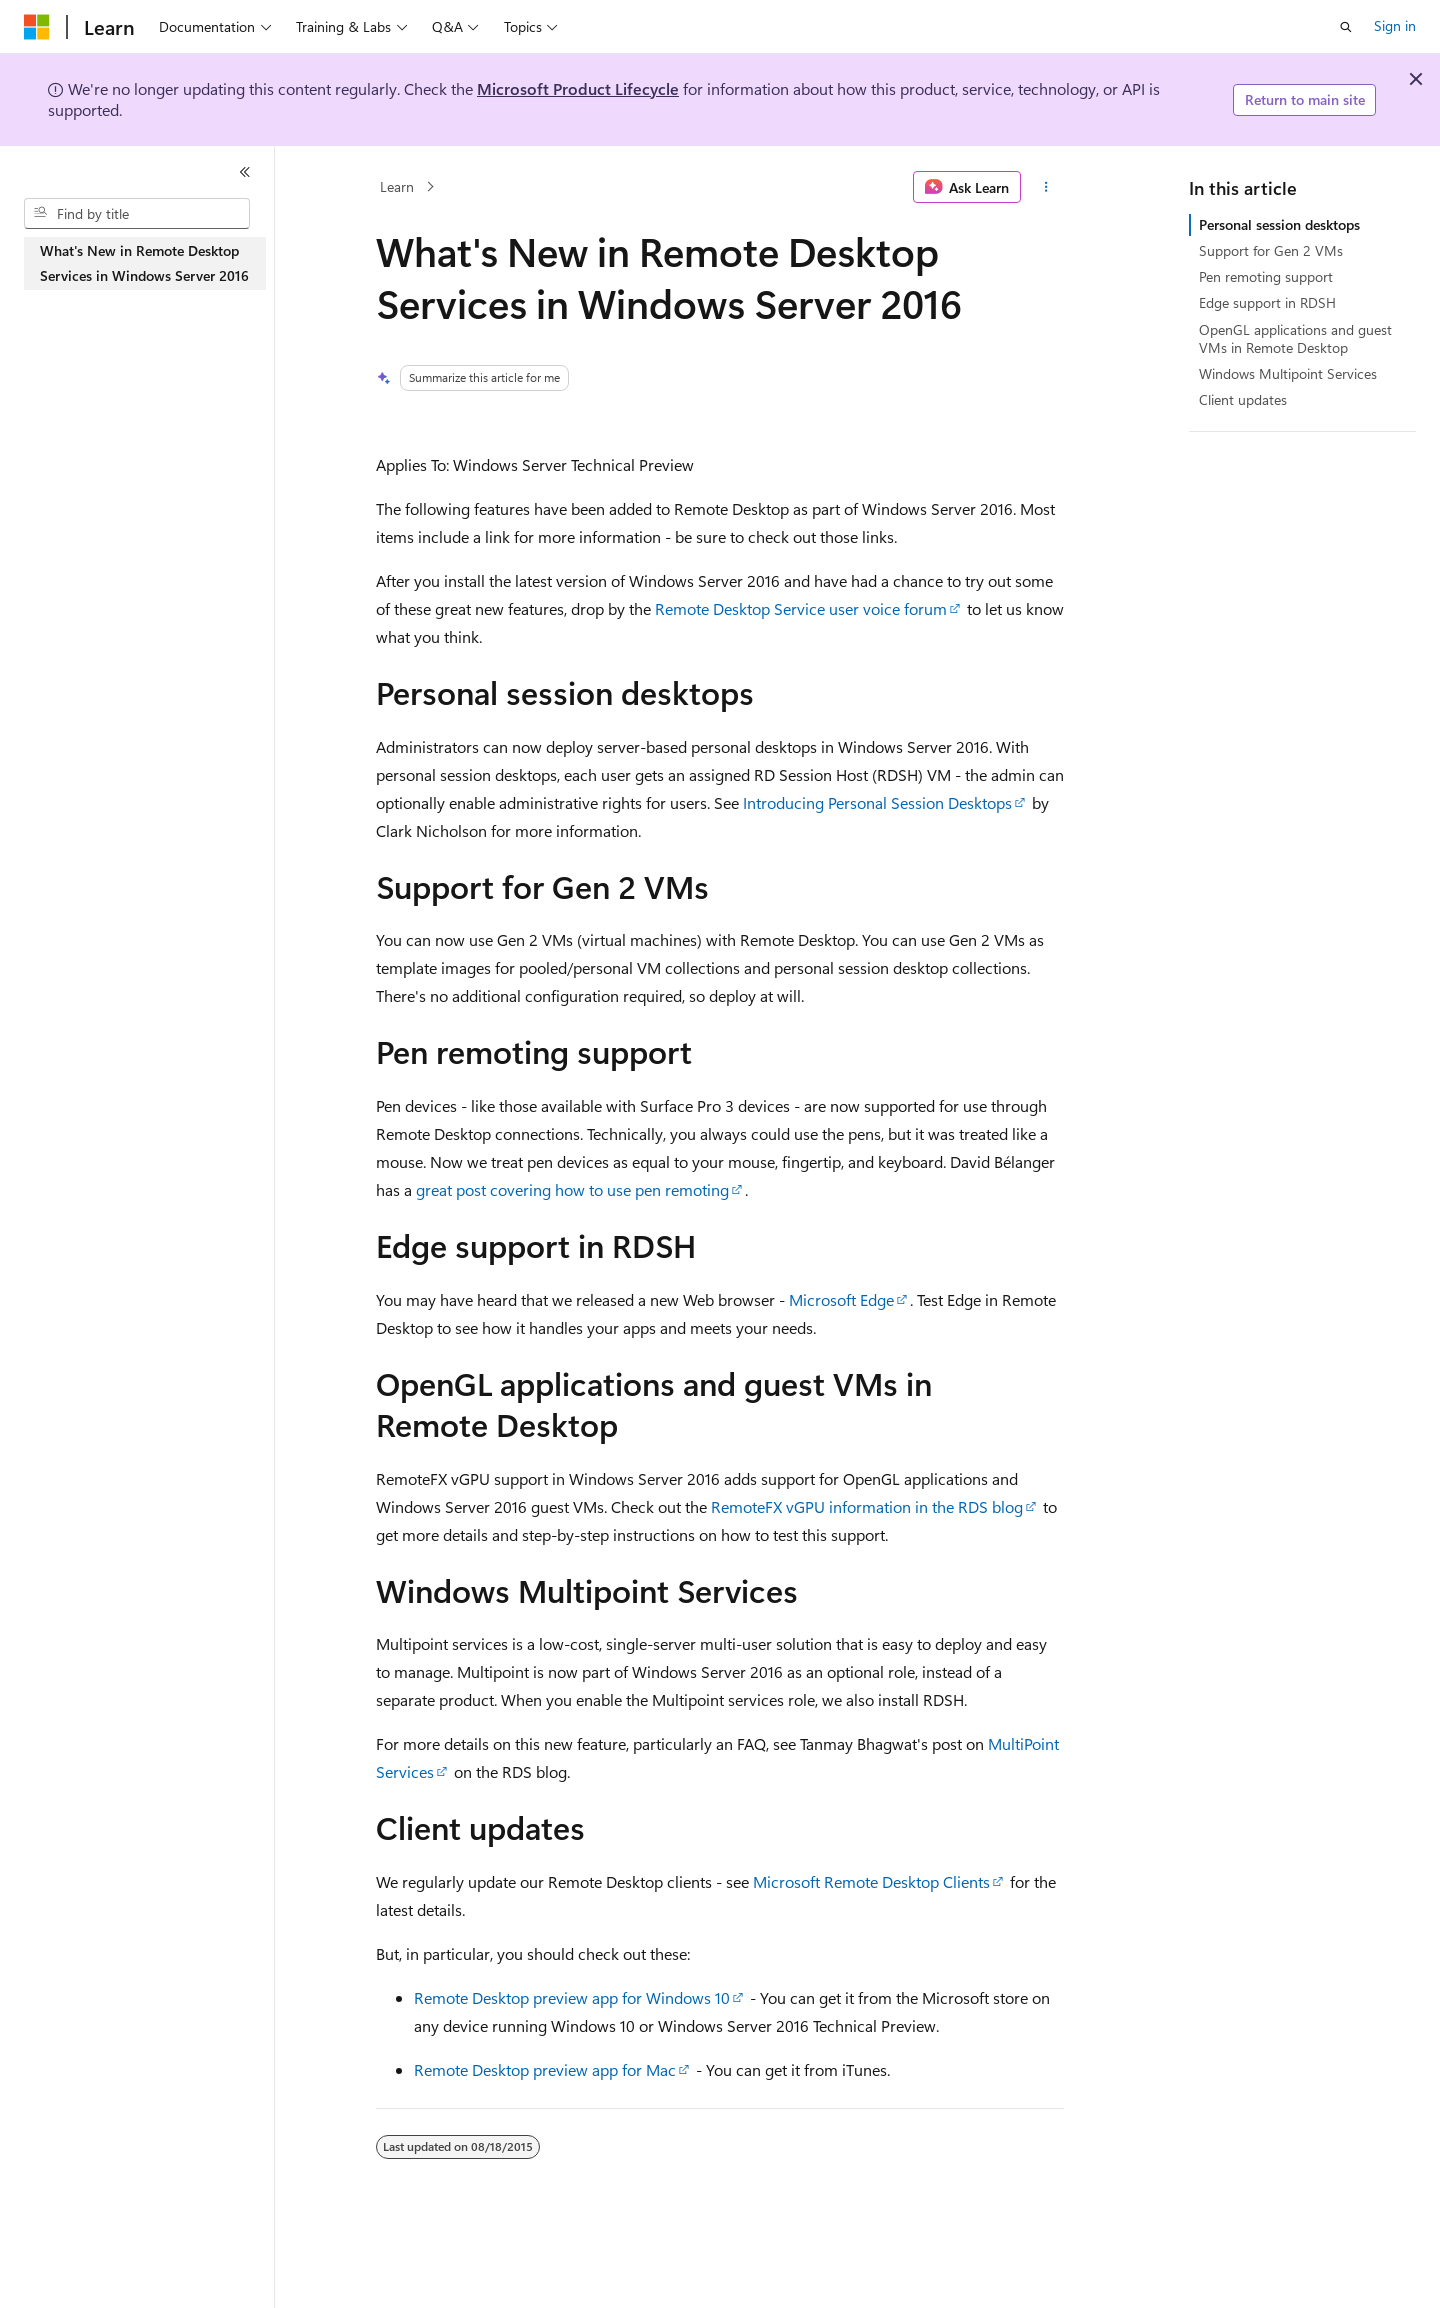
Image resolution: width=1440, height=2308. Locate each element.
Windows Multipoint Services (1288, 373)
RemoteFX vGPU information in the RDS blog (867, 1506)
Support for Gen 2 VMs (1271, 250)
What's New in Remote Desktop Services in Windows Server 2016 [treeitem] (144, 263)
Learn (397, 186)
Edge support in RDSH (1267, 302)
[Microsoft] (37, 27)
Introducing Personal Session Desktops (877, 802)
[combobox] (137, 214)
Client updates (1243, 399)
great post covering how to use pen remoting (572, 1189)
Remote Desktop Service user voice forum (801, 608)
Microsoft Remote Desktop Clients (871, 1881)
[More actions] (1046, 187)
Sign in (1395, 25)
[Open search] (1346, 27)
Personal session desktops (1279, 224)
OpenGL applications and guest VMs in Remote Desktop (1295, 338)
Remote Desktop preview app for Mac (545, 2069)
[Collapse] (245, 172)
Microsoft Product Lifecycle (578, 88)
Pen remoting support (1266, 276)
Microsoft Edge (841, 1299)
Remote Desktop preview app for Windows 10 (572, 1997)
